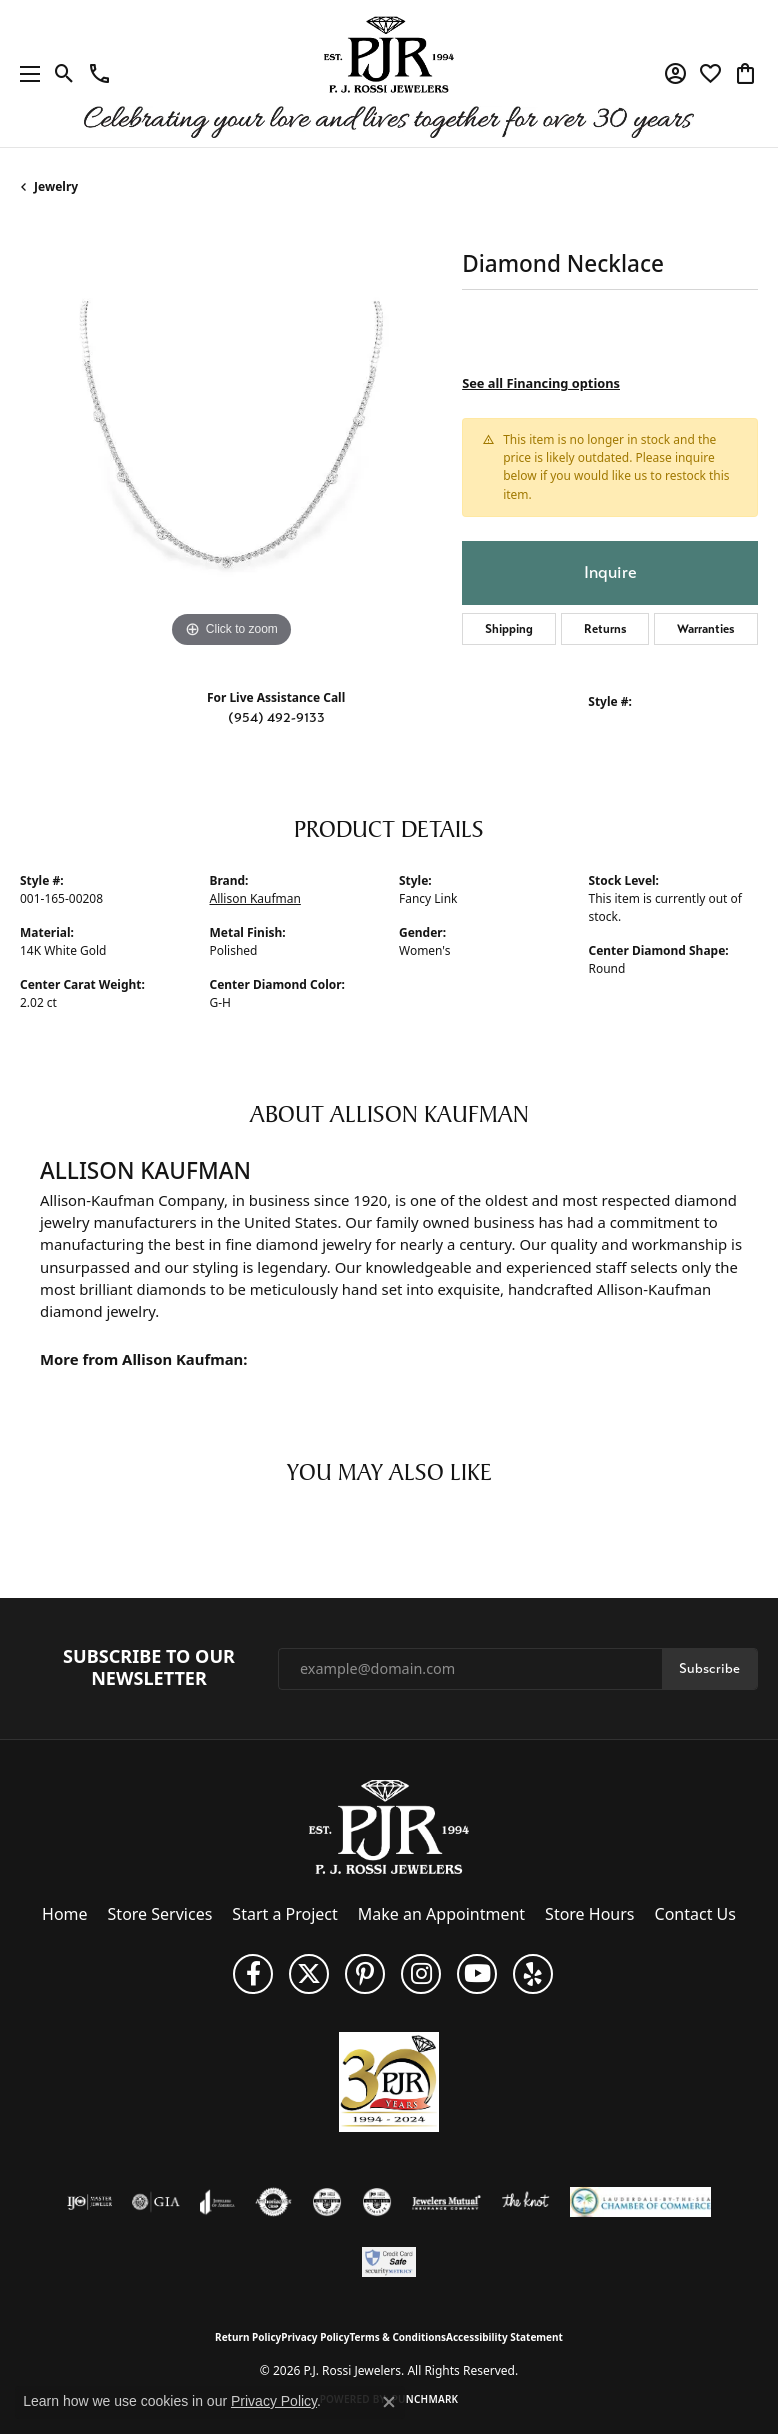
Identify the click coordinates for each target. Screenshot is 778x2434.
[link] (99, 74)
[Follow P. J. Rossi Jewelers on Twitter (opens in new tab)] (309, 1974)
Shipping (509, 629)
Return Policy (248, 2337)
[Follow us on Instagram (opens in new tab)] (421, 1974)
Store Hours (589, 1914)
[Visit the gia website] (156, 2202)
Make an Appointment (441, 1914)
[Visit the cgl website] (377, 2202)
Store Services (160, 1914)
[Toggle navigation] (25, 73)
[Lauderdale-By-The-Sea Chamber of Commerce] (640, 2202)
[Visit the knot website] (525, 2202)
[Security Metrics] (389, 2262)
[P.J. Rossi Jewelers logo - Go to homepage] (389, 73)
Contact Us (695, 1914)
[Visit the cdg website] (327, 2202)
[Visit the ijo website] (89, 2202)
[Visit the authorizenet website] (273, 2202)
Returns (605, 629)
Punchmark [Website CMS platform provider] (425, 2399)
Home (65, 1914)
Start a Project (284, 1914)
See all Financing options (541, 383)
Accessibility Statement (504, 2337)
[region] (231, 442)
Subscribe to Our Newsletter (149, 1667)
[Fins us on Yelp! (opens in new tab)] (533, 1974)
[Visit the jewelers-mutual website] (446, 2202)
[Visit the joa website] (217, 2202)
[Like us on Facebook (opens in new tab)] (253, 1974)
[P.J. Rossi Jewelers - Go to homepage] (389, 1826)
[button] (64, 74)
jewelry (56, 186)
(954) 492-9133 (276, 717)
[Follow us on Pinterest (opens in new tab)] (365, 1974)
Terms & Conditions (397, 2337)
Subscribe (709, 1668)
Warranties (706, 629)
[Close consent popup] (389, 2402)
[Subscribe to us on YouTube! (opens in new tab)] (477, 1974)
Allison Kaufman (255, 898)
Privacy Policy (315, 2337)
